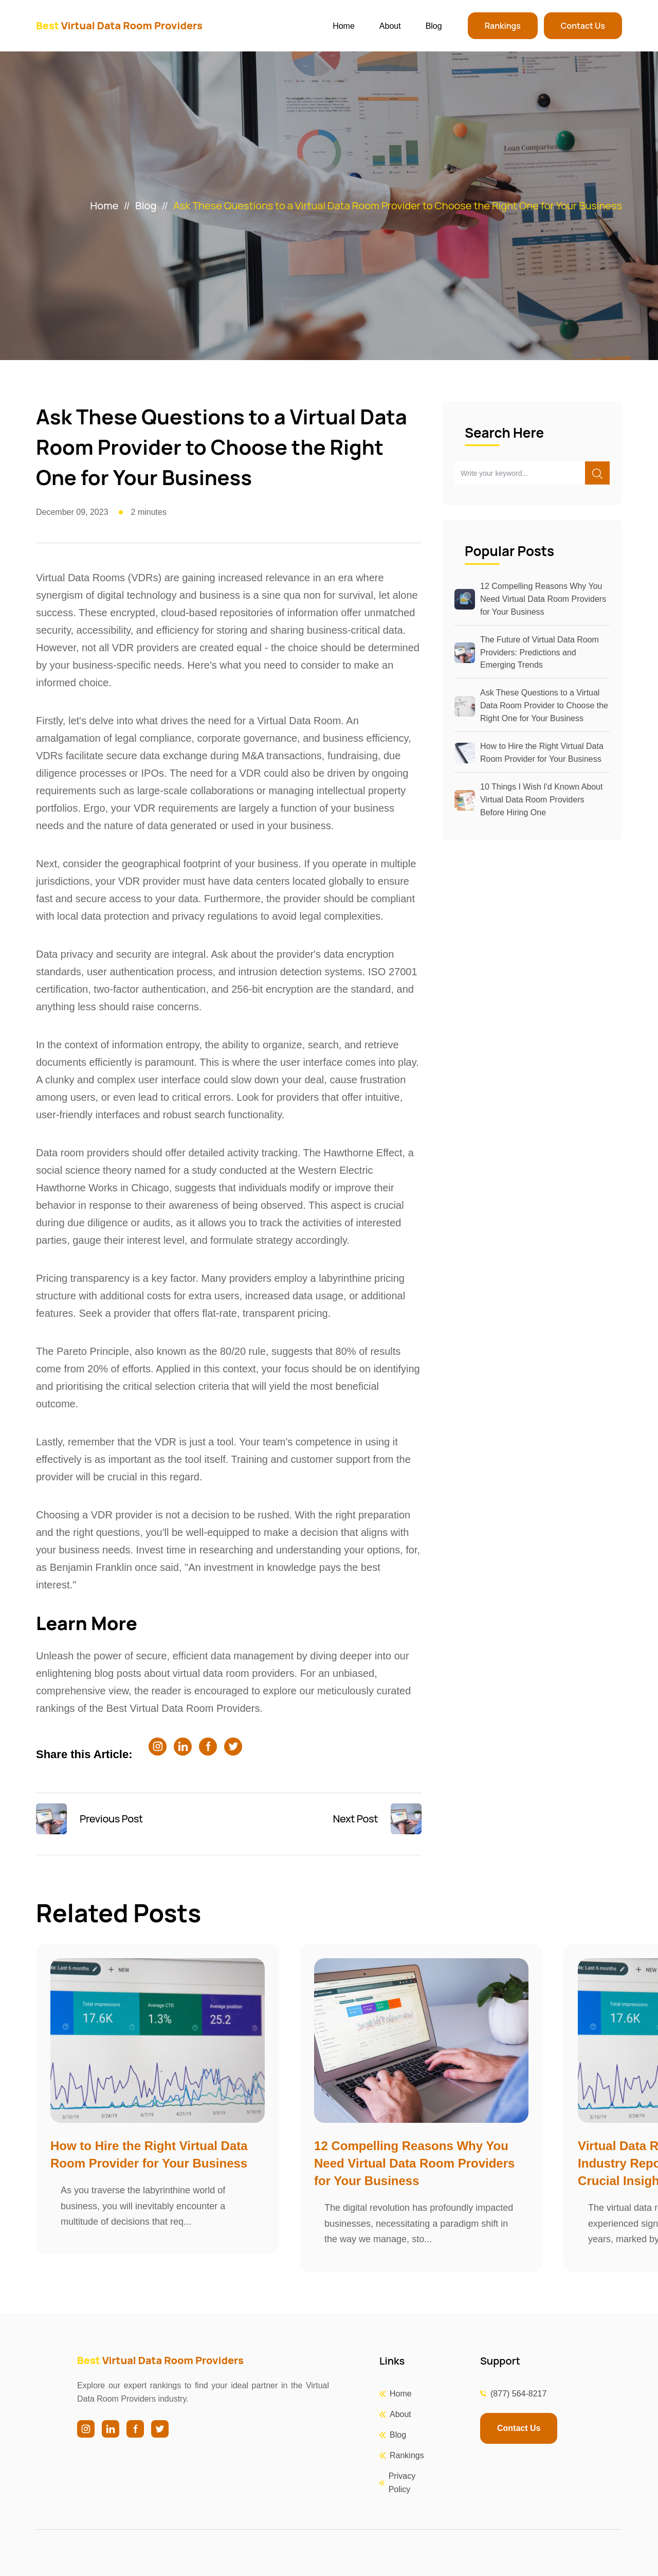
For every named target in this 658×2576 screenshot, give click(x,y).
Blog (434, 26)
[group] (157, 2099)
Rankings (503, 25)
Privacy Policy (402, 2483)
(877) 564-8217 (518, 2393)
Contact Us (583, 25)
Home (344, 26)
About (390, 26)
